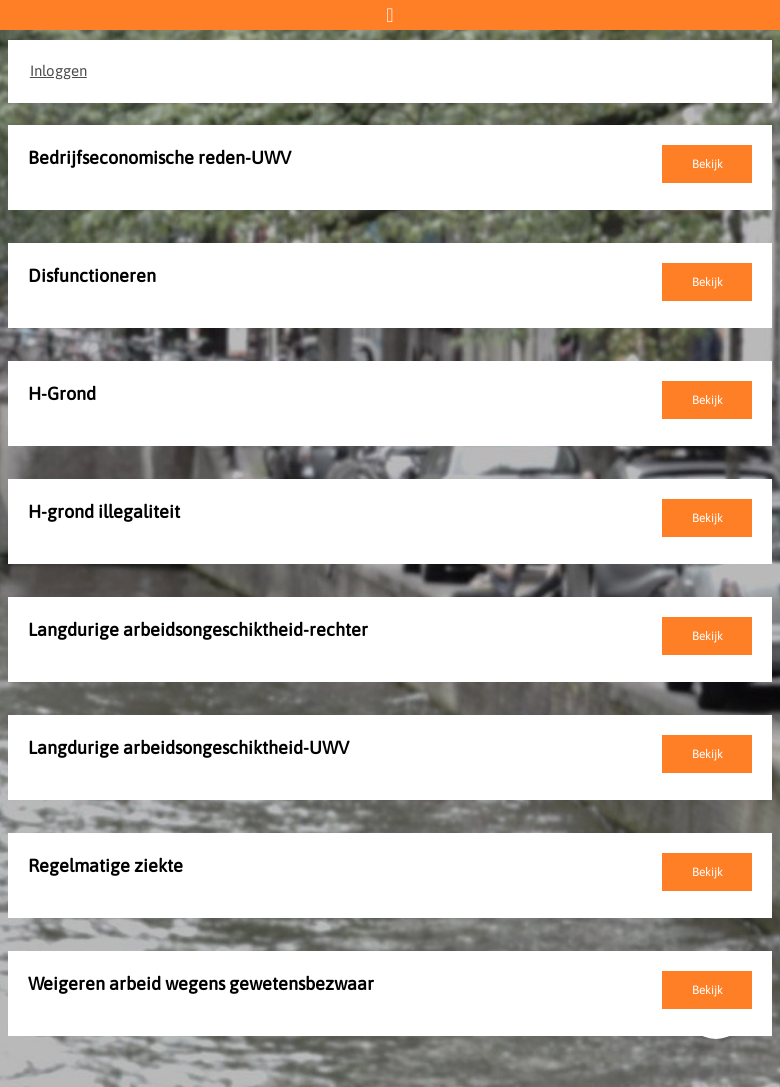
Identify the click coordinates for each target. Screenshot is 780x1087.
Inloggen (58, 70)
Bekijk (707, 164)
